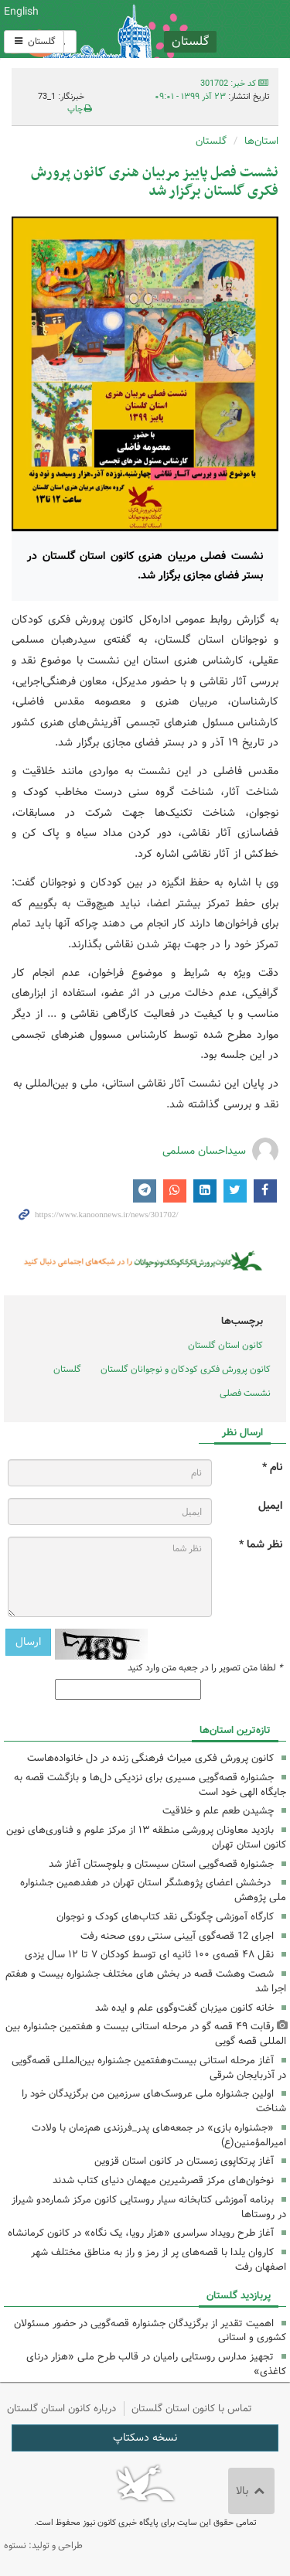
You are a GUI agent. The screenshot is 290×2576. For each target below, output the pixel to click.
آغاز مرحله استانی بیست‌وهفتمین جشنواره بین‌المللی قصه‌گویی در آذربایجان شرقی (149, 2068)
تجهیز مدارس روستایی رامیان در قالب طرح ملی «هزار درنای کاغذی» (156, 2364)
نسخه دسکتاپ (145, 2437)
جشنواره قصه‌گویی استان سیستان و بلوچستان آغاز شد (161, 1864)
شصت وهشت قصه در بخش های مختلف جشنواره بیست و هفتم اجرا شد (145, 1981)
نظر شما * (260, 1545)
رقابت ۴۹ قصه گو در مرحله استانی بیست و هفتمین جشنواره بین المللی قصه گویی (145, 2034)
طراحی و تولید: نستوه (43, 2545)
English (21, 11)
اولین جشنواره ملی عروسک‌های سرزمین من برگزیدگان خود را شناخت (154, 2101)
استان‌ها (261, 141)
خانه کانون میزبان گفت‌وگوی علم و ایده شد (184, 2008)
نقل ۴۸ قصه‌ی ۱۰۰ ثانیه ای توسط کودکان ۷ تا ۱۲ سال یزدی (149, 1954)
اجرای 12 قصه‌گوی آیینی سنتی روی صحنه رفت (177, 1936)
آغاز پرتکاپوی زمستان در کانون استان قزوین (184, 2161)
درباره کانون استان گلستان (61, 2408)
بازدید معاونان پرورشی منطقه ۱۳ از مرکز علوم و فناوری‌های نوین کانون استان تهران (146, 1837)
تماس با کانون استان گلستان (191, 2408)
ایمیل (270, 1506)
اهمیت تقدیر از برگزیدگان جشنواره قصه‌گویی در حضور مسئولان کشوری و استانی (150, 2331)
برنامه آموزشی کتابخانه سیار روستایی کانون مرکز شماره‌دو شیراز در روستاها (149, 2207)
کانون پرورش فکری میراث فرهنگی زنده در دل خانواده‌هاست (150, 1758)
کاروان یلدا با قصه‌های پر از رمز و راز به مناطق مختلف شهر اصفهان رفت (158, 2259)
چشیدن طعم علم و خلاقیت (218, 1810)
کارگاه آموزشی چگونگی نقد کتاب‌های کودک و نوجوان (165, 1916)
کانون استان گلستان (225, 1345)
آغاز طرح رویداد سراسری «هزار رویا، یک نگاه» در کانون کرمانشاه (141, 2233)
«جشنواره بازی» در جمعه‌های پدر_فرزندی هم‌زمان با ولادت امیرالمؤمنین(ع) (159, 2135)
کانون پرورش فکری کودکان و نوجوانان (193, 29)
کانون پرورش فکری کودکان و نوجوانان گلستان (186, 1369)
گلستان (34, 41)
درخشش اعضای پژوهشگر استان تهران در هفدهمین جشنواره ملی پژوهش (153, 1890)
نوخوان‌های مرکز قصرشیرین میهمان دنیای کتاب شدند (163, 2180)
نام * (272, 1467)
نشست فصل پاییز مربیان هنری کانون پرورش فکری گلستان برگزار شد (154, 182)
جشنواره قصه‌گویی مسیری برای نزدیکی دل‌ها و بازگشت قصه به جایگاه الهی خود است (150, 1785)
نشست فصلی (245, 1393)
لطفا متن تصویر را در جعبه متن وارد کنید (205, 1668)
